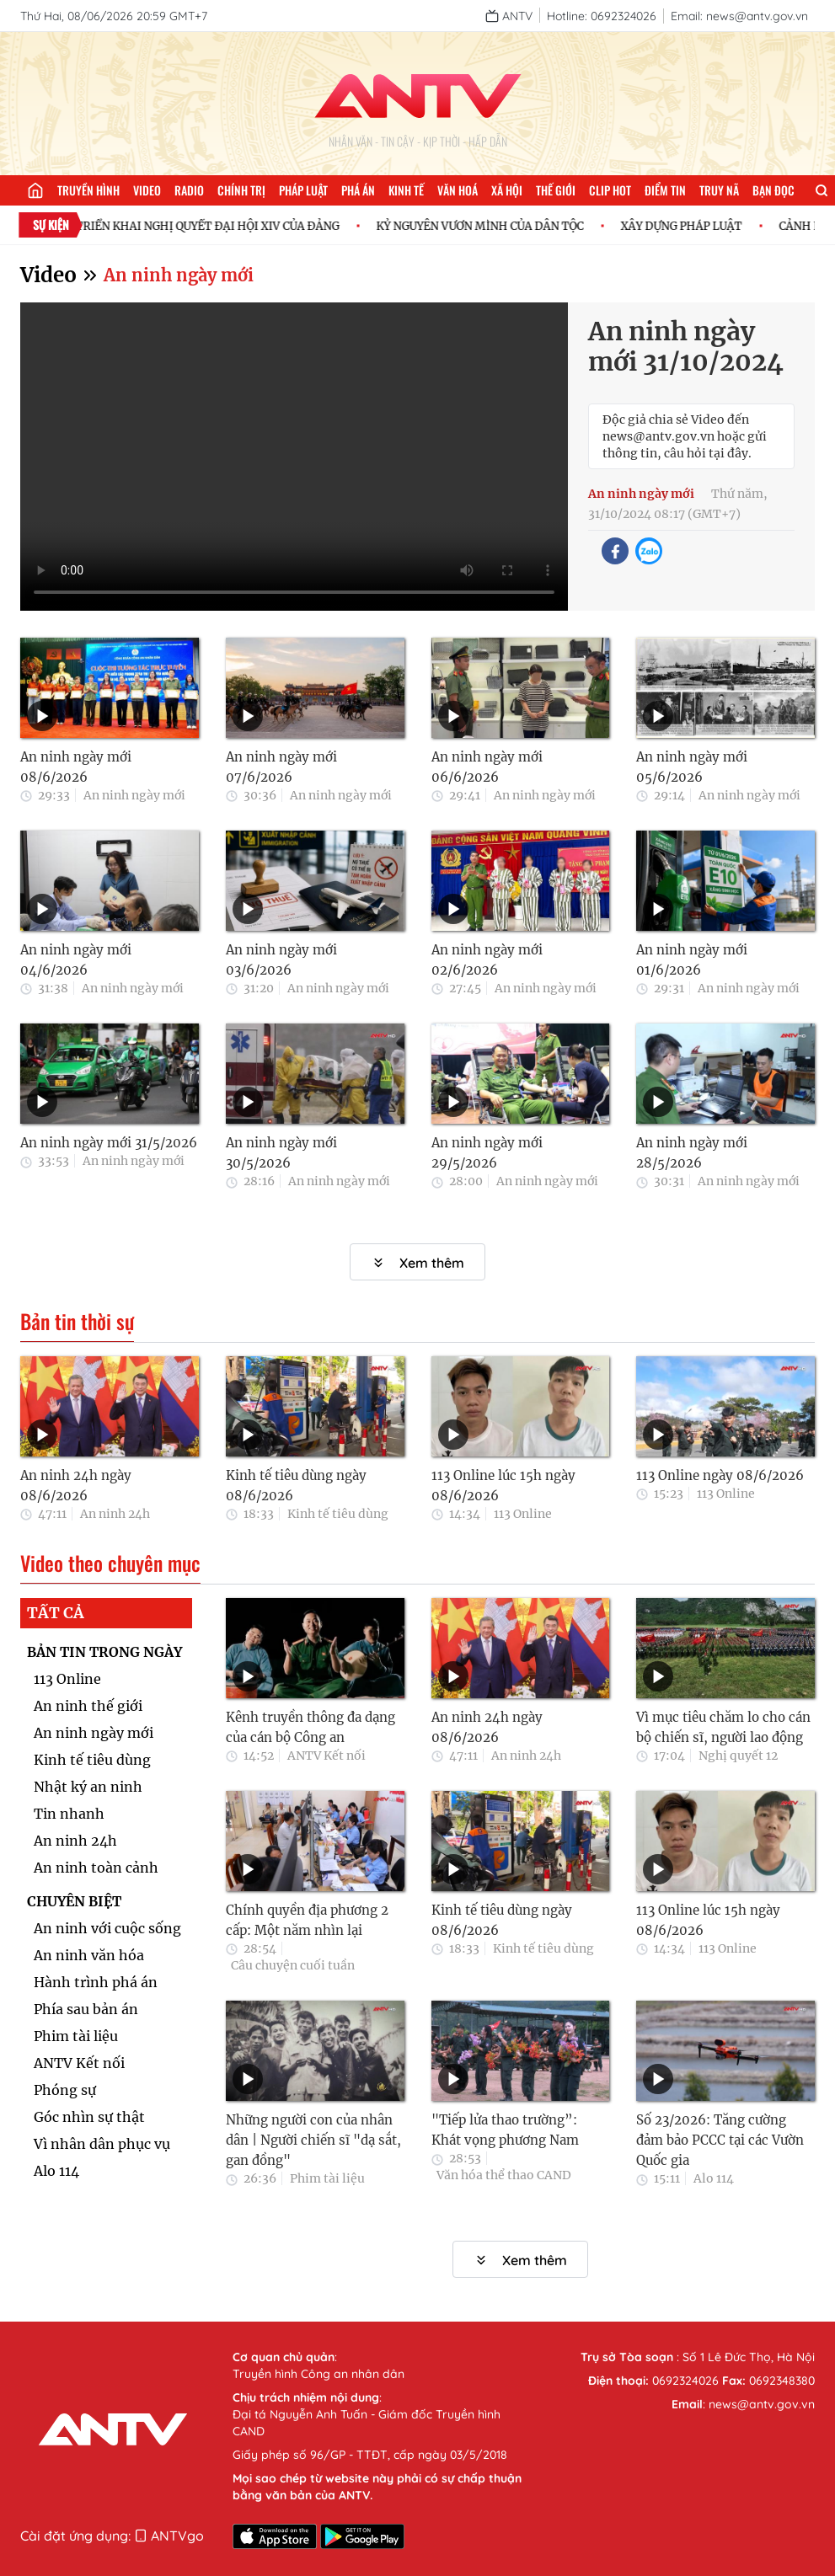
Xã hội (506, 190)
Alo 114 (56, 2170)
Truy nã (719, 190)
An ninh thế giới (88, 1705)
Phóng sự (65, 2090)
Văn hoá (457, 190)
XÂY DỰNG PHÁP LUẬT (712, 225)
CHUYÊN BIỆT (74, 1901)
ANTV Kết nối (79, 2063)
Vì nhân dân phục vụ (102, 2143)
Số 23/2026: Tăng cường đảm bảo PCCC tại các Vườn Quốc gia (720, 2140)
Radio (189, 190)
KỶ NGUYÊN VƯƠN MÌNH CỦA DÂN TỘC (511, 225)
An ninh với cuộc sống (107, 1928)
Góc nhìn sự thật (89, 2116)
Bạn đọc (773, 190)
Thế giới (555, 190)
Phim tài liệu (76, 2036)
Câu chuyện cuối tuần (293, 1965)
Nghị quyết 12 (738, 1755)
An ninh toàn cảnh (96, 1867)
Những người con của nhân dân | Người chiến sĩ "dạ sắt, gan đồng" (313, 2140)
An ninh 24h (115, 1513)
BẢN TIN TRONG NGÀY (104, 1651)
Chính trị (241, 190)
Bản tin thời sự (77, 1321)
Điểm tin (665, 190)
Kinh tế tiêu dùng (337, 1513)
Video (147, 190)
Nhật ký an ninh (88, 1786)
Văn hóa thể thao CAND (503, 2175)
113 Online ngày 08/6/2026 (720, 1475)
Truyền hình (88, 190)
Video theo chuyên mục (110, 1563)
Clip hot (610, 190)
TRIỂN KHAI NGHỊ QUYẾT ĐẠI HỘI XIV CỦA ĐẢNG (239, 225)
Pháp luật (303, 190)
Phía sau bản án (86, 2009)
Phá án (358, 190)
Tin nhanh (69, 1813)
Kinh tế (406, 190)
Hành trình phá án (96, 1982)
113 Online (523, 1513)
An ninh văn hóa (89, 1955)
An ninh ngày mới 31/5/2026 (108, 1143)
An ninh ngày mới (179, 275)
